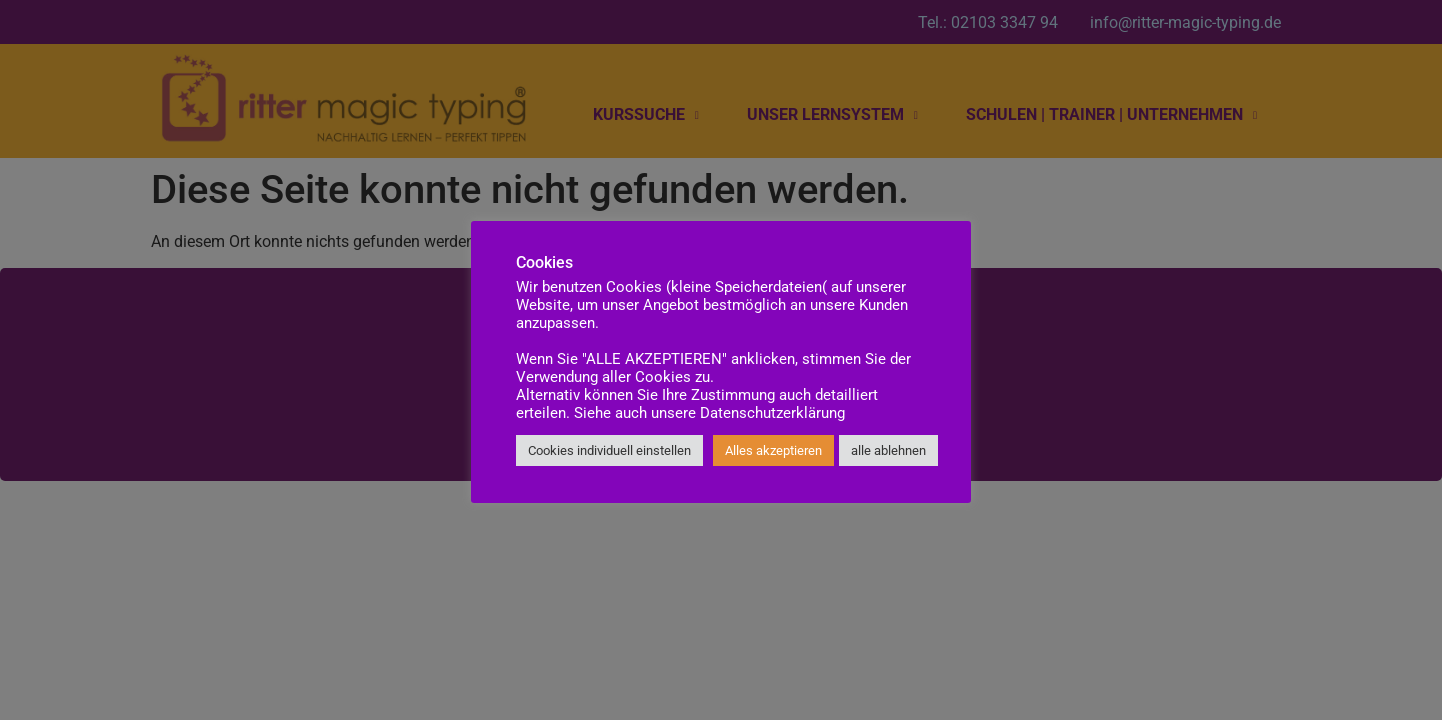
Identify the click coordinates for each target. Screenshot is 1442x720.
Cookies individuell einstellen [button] (609, 450)
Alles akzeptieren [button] (773, 450)
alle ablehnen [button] (888, 450)
